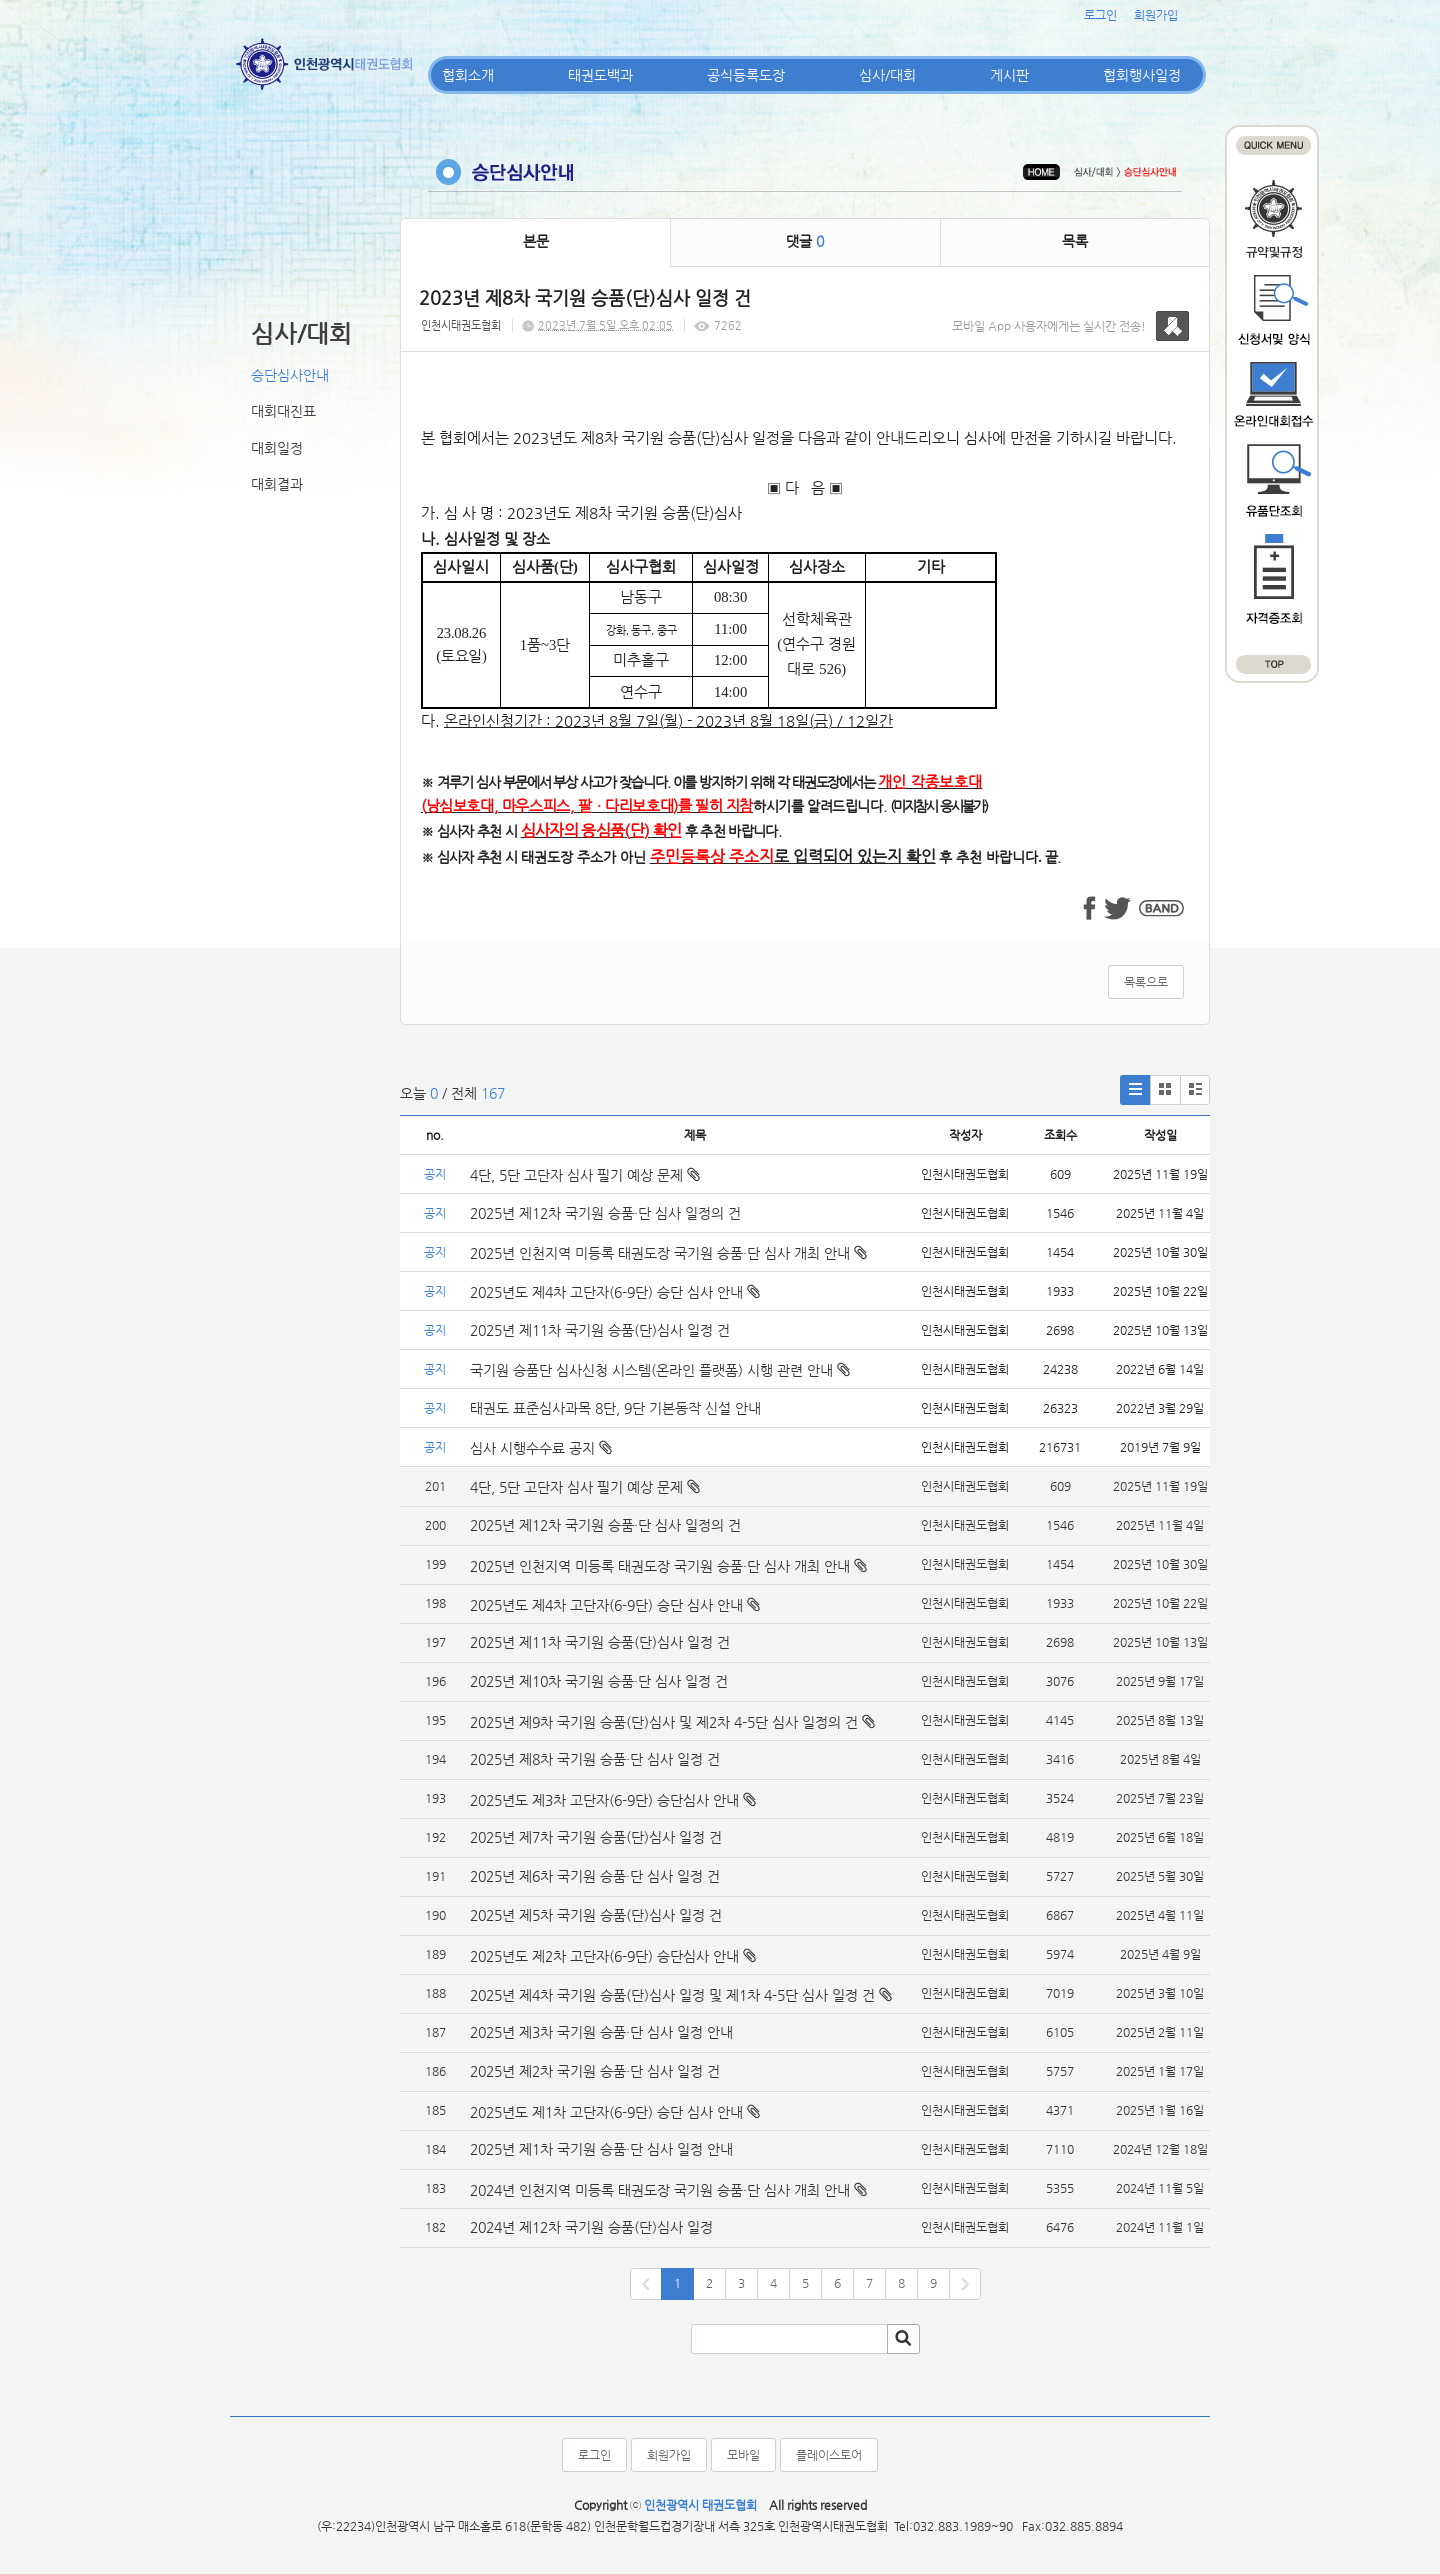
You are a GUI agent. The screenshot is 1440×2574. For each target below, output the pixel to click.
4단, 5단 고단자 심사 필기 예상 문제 (585, 1175)
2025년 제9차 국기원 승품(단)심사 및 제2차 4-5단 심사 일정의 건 (664, 1722)
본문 (536, 241)
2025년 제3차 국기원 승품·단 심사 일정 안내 (601, 2032)
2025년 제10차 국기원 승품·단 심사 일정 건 (599, 1681)
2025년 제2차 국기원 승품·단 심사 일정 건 (595, 2071)
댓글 (805, 241)
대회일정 (277, 448)
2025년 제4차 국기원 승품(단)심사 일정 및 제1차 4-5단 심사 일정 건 (672, 1995)
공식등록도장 (746, 75)
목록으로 (1146, 982)
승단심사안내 (290, 375)
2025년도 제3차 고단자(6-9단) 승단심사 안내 (604, 1800)
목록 (1075, 241)
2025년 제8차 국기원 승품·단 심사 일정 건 (595, 1759)
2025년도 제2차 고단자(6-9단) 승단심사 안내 (604, 1956)
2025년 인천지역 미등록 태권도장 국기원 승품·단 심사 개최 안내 (668, 1253)
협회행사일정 (1142, 75)
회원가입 (1156, 15)
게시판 (1009, 75)
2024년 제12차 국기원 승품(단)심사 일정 (593, 2227)
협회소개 (468, 75)
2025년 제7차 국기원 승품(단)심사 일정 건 (596, 1837)
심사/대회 (887, 75)
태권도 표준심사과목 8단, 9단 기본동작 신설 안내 (615, 1408)
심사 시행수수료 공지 (541, 1448)
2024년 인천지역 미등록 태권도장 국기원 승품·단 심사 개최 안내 (660, 2190)
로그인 (1100, 15)
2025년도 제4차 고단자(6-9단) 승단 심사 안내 (615, 1292)
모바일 (743, 2455)
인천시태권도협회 (461, 325)
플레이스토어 (829, 2455)
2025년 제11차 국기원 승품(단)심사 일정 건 (600, 1330)
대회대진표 (283, 411)
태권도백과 (600, 75)
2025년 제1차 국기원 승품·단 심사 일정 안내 (601, 2149)
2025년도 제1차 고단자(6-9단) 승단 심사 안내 (606, 2112)
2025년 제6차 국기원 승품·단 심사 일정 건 (595, 1876)
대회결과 (277, 484)
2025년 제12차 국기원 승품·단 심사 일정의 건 (605, 1213)
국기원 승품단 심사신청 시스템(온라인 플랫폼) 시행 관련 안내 (660, 1370)
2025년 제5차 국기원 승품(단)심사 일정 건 (596, 1915)
